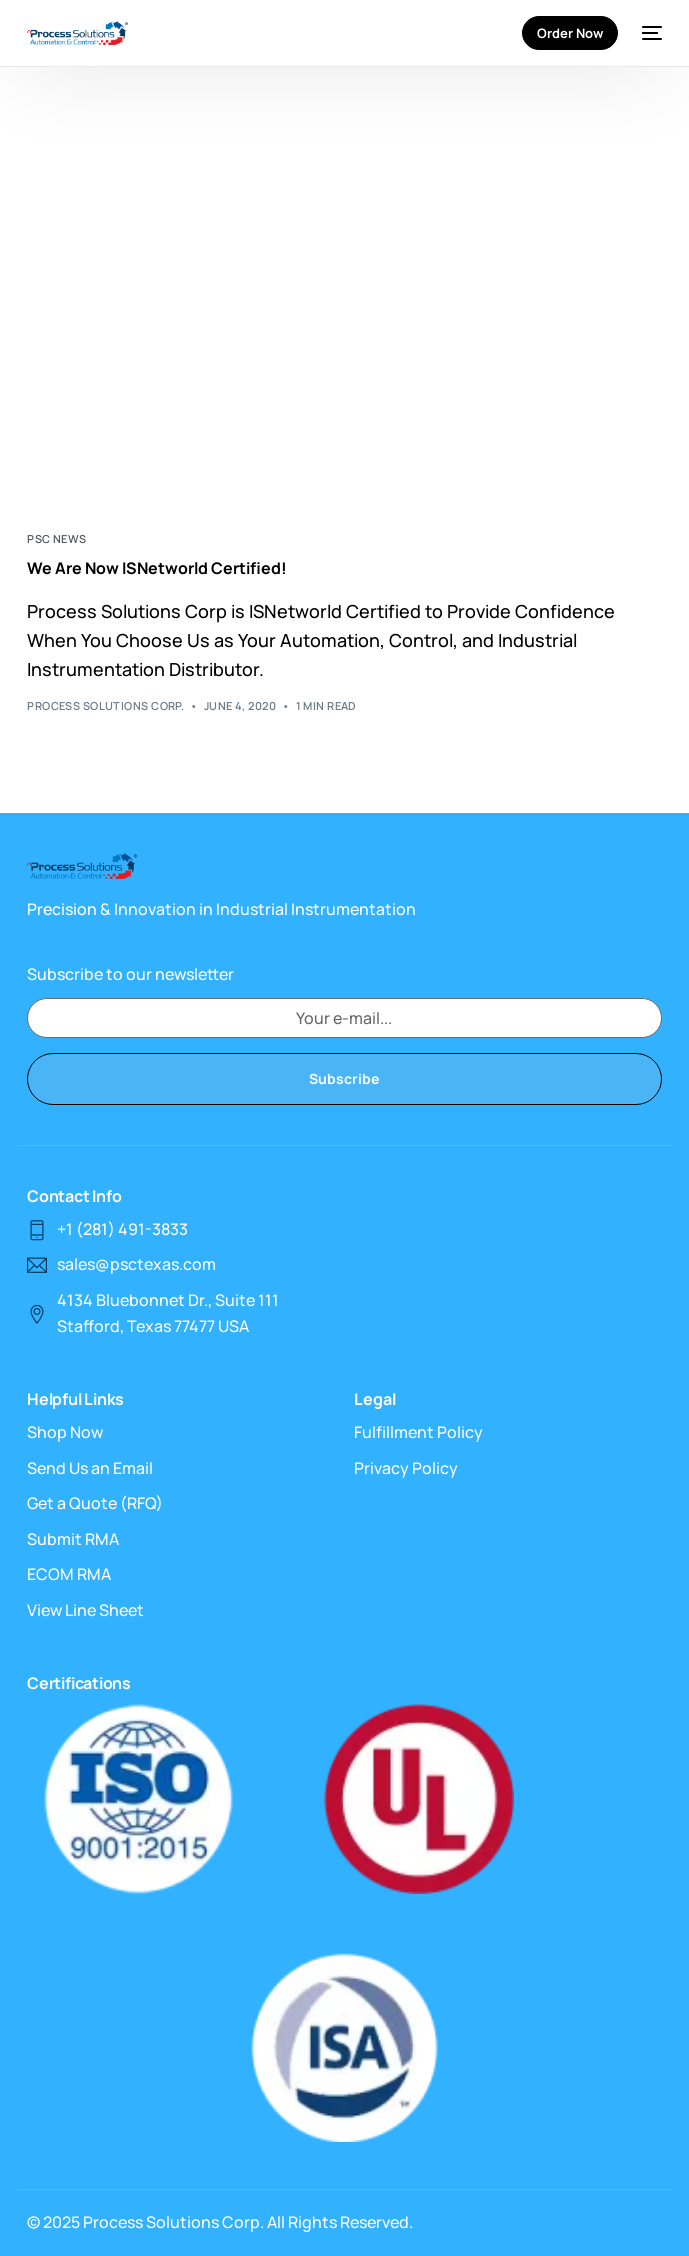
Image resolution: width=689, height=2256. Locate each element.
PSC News (57, 538)
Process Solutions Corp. (105, 705)
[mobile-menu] (650, 33)
